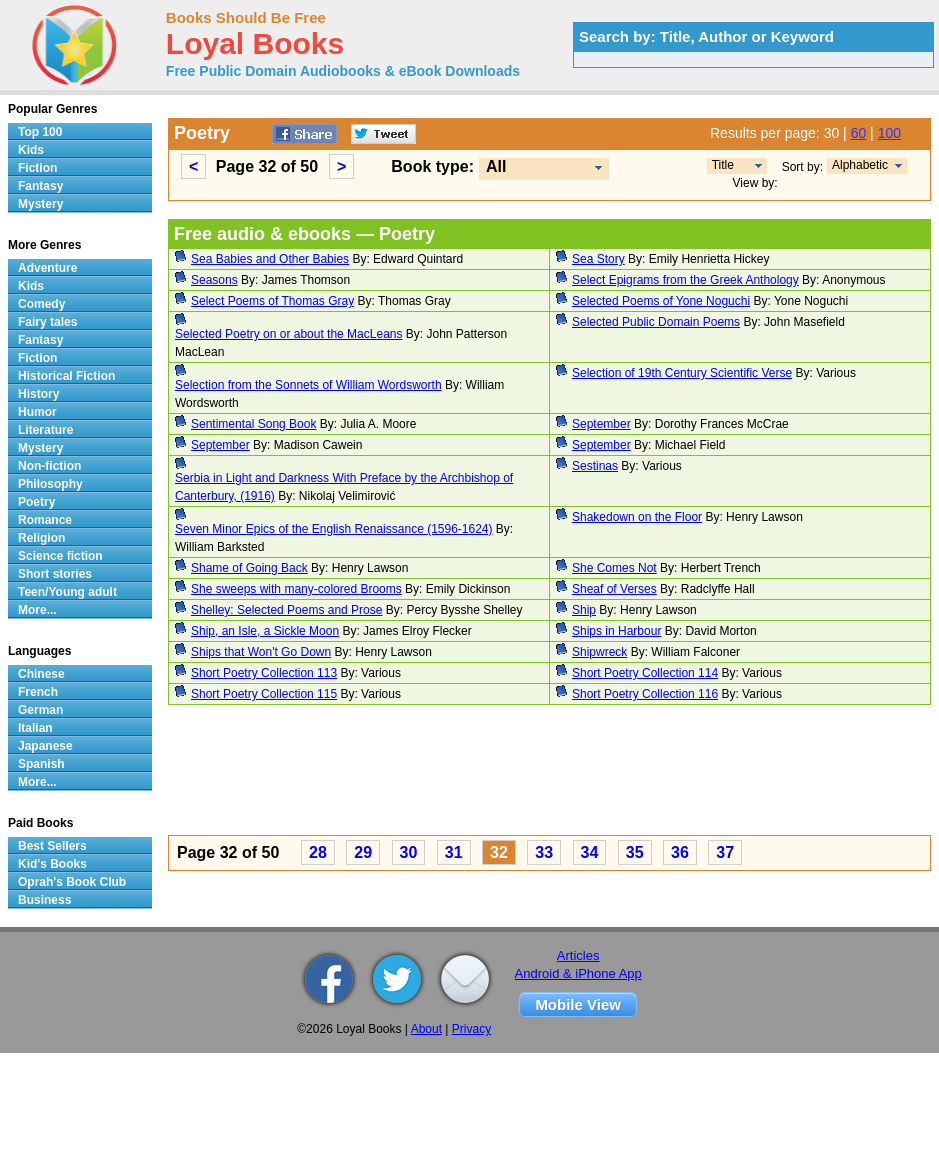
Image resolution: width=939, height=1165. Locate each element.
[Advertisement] (464, 773)
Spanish (41, 764)
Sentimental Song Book (253, 424)
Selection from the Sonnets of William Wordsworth (308, 385)
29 (363, 852)
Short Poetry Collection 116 (645, 694)
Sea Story (598, 259)
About (426, 1029)
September (601, 424)
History (38, 394)
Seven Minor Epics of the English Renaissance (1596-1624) (334, 529)
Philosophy (50, 484)
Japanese (45, 746)
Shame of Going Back (249, 568)
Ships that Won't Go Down (261, 652)
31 (454, 852)
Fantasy (40, 186)
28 (318, 852)
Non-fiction (49, 466)
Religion (41, 538)
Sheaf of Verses (614, 589)
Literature (45, 430)
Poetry (36, 502)
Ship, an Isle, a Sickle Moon (265, 631)
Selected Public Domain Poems (656, 322)
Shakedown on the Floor (637, 517)
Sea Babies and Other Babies (270, 259)
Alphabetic (860, 165)
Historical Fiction (66, 376)
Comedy (41, 304)
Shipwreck (599, 652)
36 (680, 852)
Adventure (47, 268)
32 (499, 852)
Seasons (214, 280)
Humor (37, 412)
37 (725, 852)
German (40, 710)
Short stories (55, 574)
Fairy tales (47, 322)
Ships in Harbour (616, 631)
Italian (35, 728)
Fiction (37, 168)
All (496, 166)
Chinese (41, 674)
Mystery (40, 204)
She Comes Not (614, 568)
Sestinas (595, 466)
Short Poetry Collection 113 (264, 673)
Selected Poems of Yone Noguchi (661, 301)
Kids (31, 150)
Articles (578, 955)
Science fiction (60, 556)
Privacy (471, 1029)
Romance (45, 520)
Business (44, 900)
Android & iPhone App (578, 973)
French (38, 692)
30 (409, 852)
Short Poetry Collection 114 (645, 673)
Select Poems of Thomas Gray (272, 301)
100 (889, 133)
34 (590, 852)
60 (859, 133)
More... (37, 610)
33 (544, 852)
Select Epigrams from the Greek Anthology (685, 280)
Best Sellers (52, 846)
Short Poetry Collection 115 (264, 694)
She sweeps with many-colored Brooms (296, 589)
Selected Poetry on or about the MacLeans (288, 334)
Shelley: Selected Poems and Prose (286, 610)
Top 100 (40, 132)
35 (635, 852)
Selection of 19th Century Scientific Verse (682, 373)
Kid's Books (52, 864)
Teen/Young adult (67, 592)
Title (723, 165)
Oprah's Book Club (72, 882)
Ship (584, 610)
